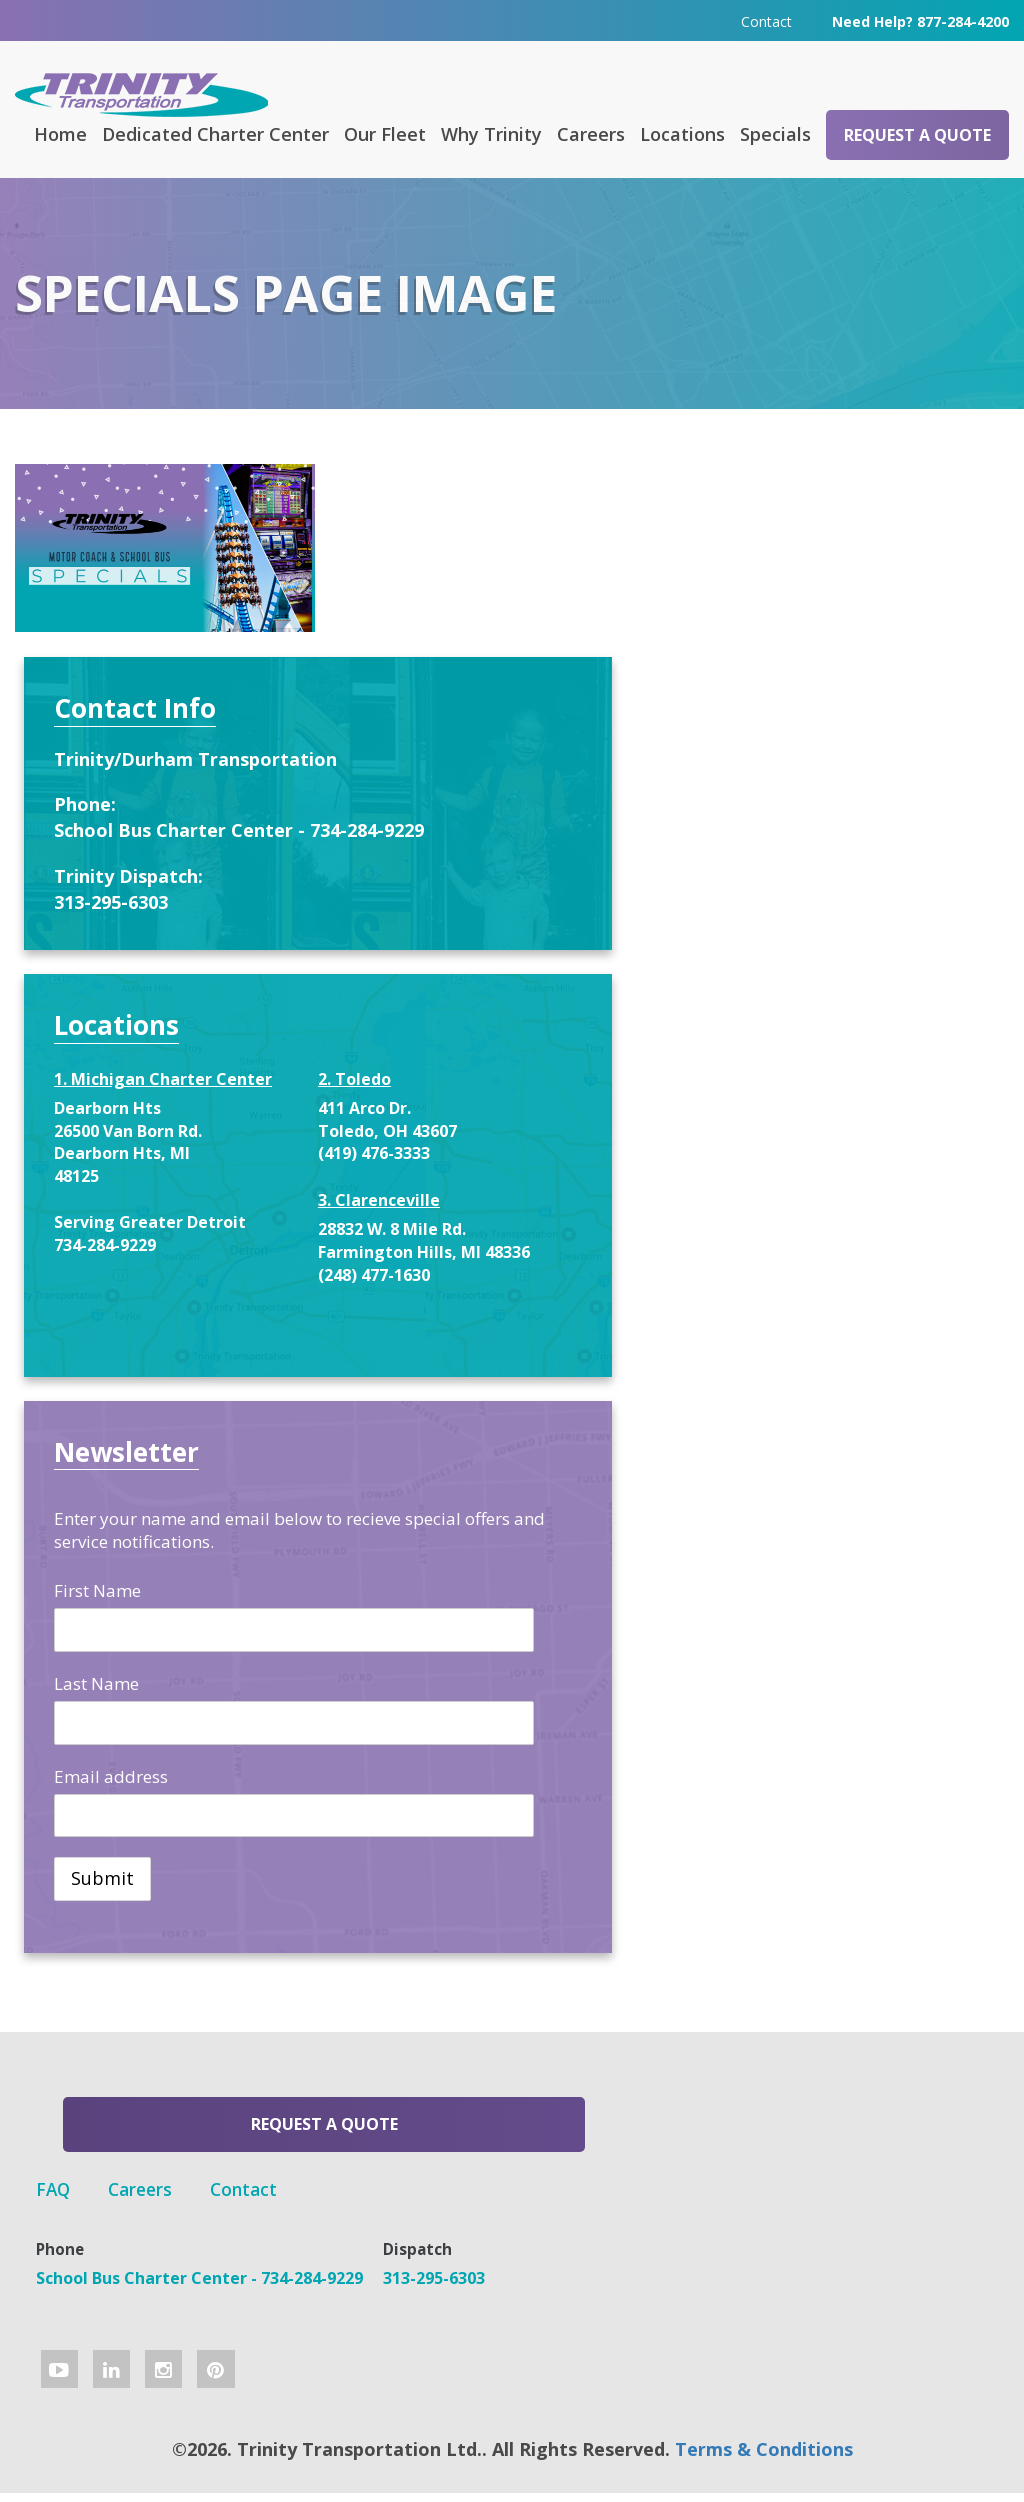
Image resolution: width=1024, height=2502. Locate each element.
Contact (766, 19)
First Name (766, 1583)
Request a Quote (917, 134)
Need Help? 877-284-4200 (920, 19)
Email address (780, 1768)
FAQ (409, 2122)
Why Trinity (491, 133)
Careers (591, 133)
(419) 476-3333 (907, 1077)
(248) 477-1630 (907, 1244)
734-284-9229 (774, 1235)
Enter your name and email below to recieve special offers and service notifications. (841, 1511)
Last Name (765, 1675)
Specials (775, 133)
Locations (682, 133)
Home (60, 133)
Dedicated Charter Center (215, 133)
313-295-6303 (780, 802)
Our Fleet (385, 133)
